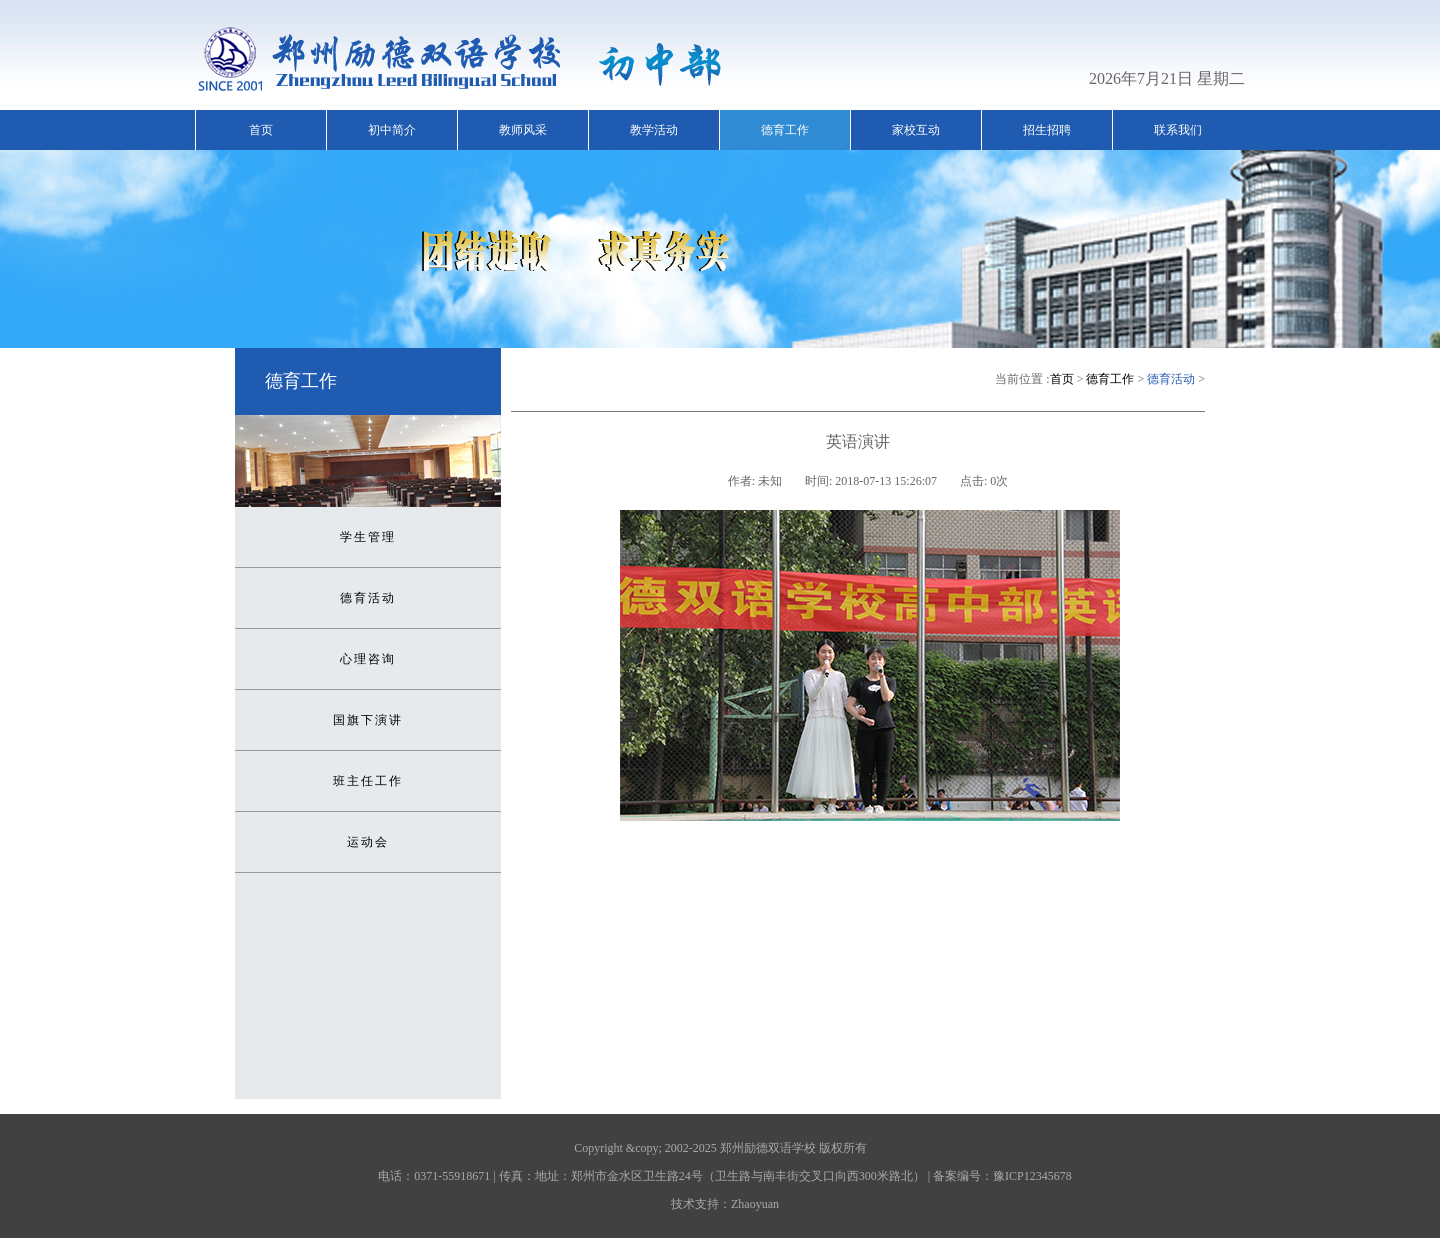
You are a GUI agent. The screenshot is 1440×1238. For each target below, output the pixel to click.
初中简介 (392, 130)
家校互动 (916, 130)
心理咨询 (368, 659)
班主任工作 (368, 781)
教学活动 (654, 130)
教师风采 (523, 130)
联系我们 (1178, 130)
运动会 (368, 842)
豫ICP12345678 (1032, 1176)
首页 (261, 130)
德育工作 (785, 130)
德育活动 (368, 598)
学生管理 (368, 537)
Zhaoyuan (755, 1204)
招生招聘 (1047, 130)
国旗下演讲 (368, 720)
